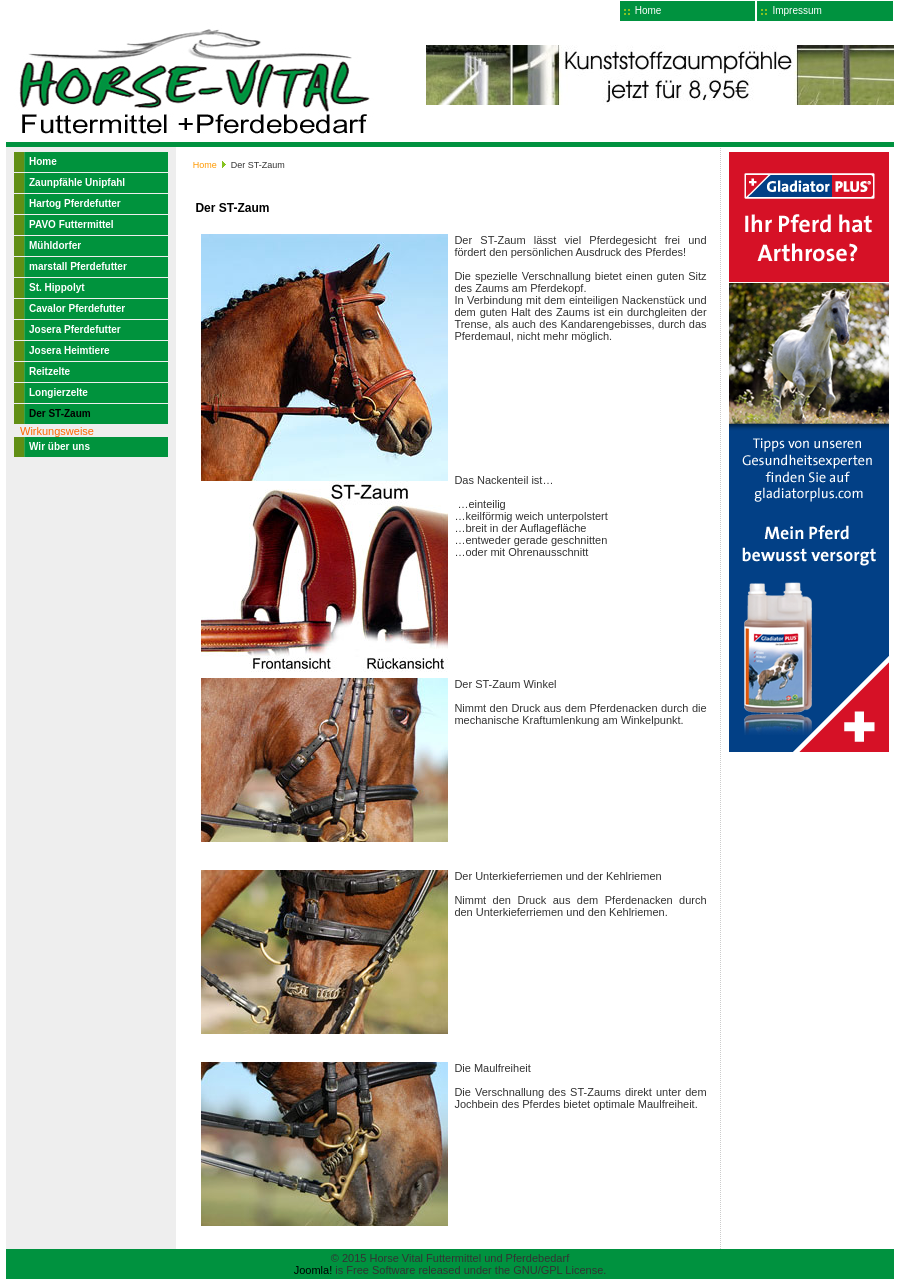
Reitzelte (49, 371)
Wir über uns (59, 446)
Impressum (796, 10)
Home (648, 10)
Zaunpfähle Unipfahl (77, 182)
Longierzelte (58, 392)
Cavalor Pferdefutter (77, 308)
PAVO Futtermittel (71, 224)
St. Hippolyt (57, 287)
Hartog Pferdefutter (75, 203)
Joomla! (313, 1270)
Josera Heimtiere (69, 350)
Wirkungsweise (57, 431)
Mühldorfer (55, 245)
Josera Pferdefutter (75, 329)
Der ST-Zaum (60, 413)
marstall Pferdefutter (78, 266)
